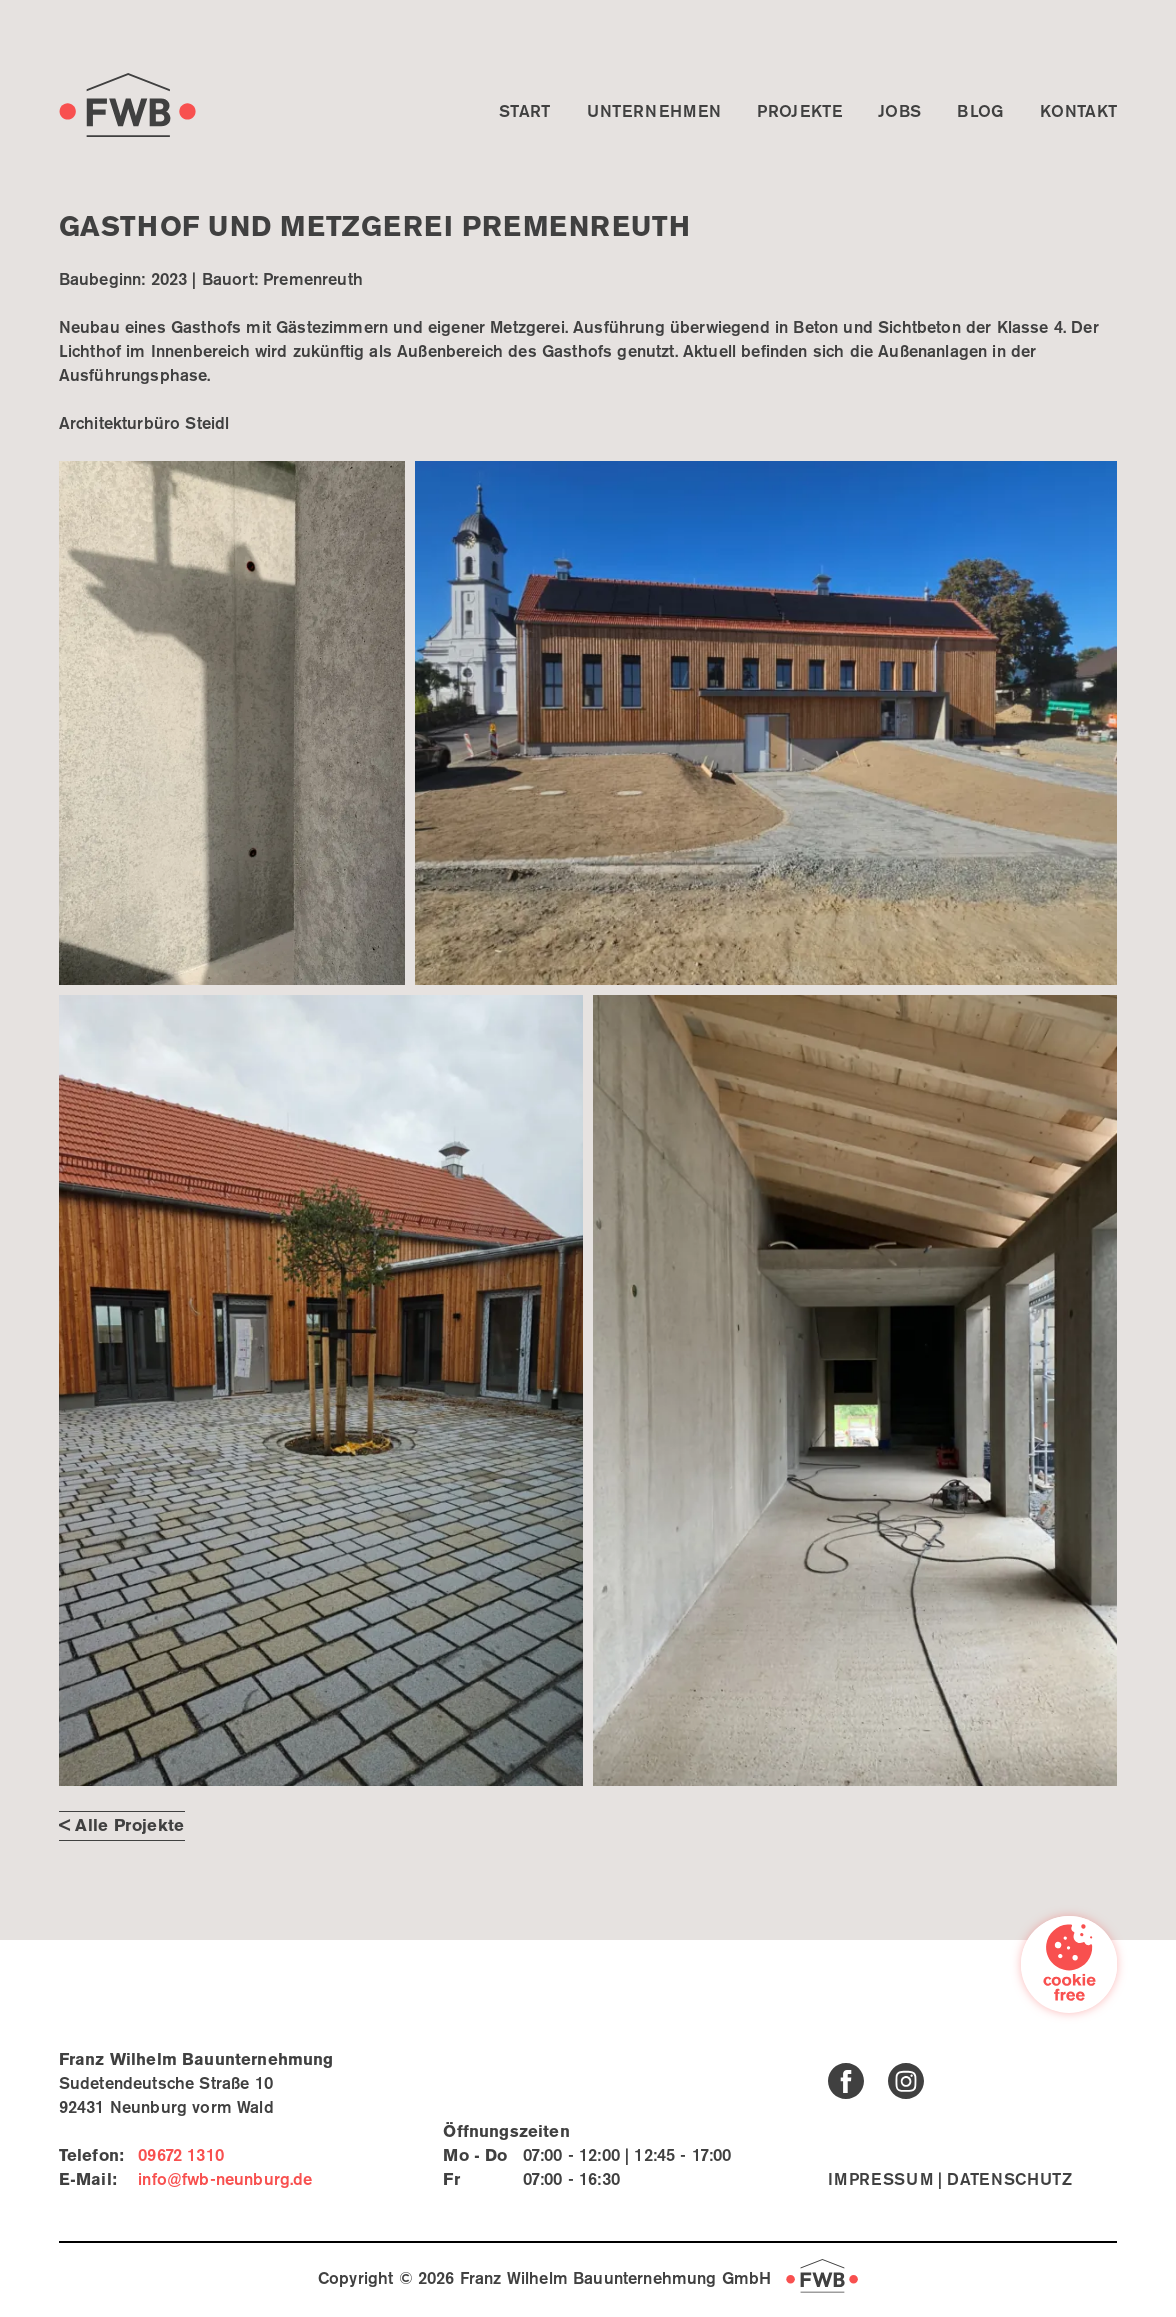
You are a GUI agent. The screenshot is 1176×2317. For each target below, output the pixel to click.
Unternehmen (654, 112)
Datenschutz (1009, 2180)
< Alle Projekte (122, 1826)
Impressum (880, 2180)
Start (525, 112)
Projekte (799, 112)
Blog (980, 112)
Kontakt (1078, 112)
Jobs (899, 112)
